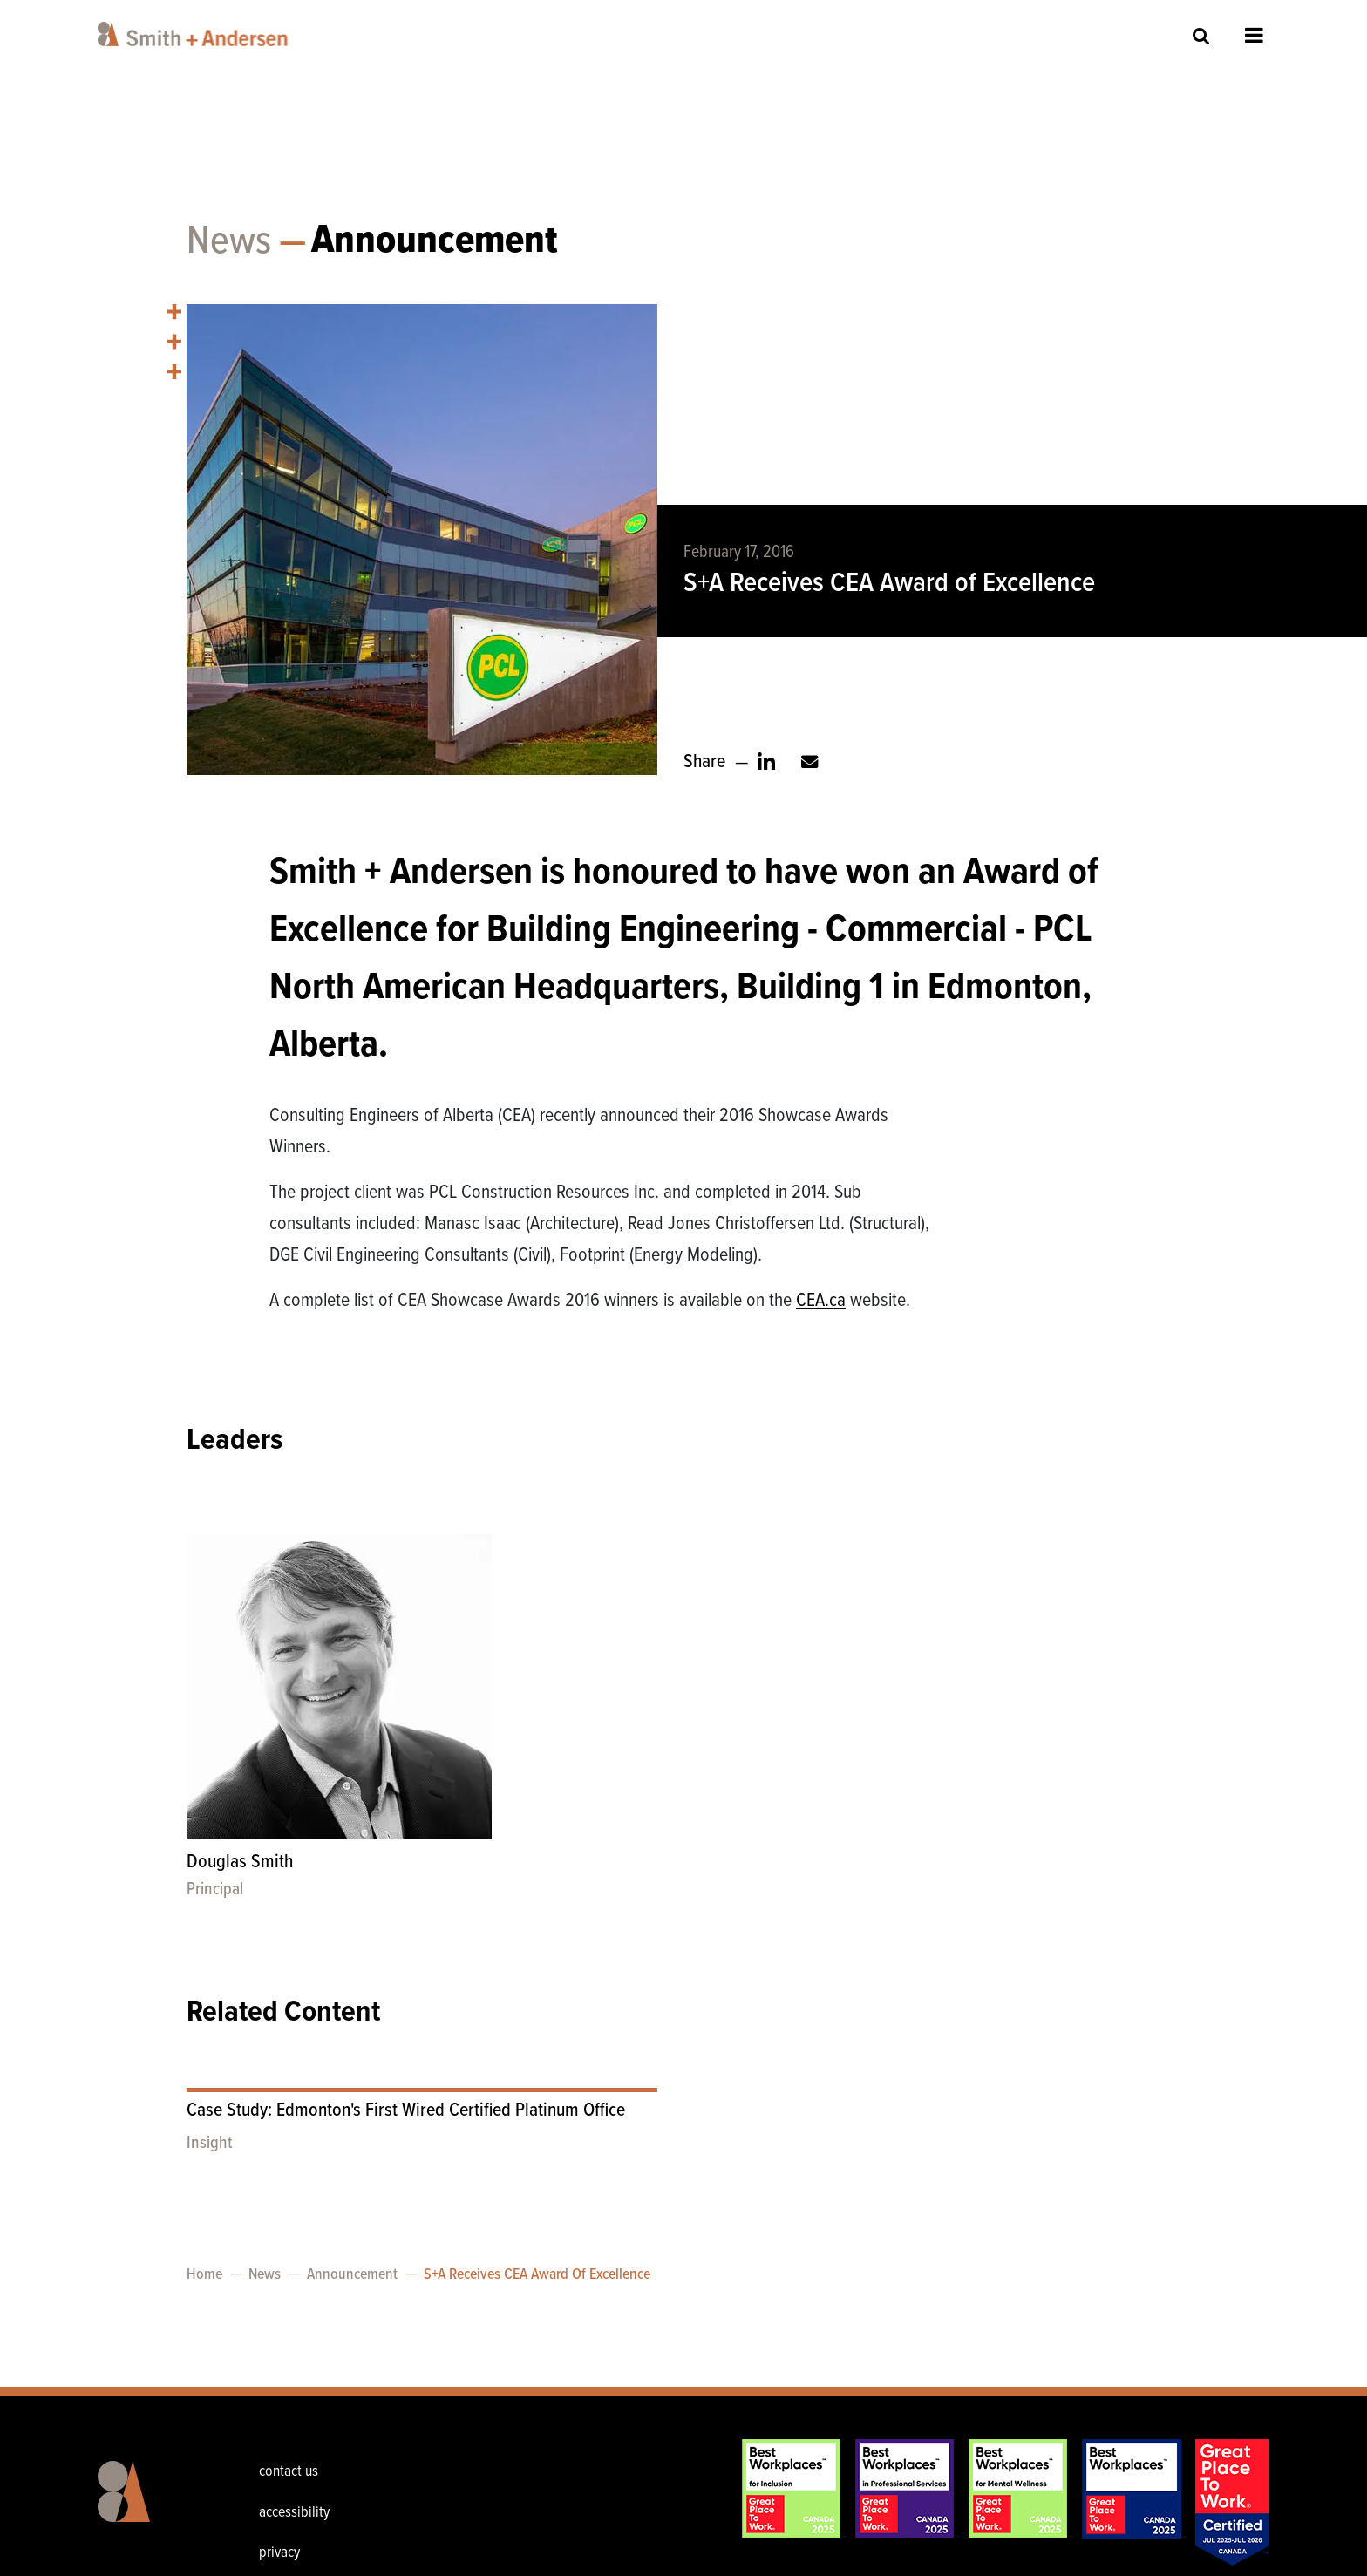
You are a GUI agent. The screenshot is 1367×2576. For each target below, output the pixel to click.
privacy (279, 2553)
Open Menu (1254, 34)
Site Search (1201, 35)
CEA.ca (821, 1301)
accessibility (294, 2513)
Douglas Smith (240, 1862)
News (229, 242)
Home (204, 2275)
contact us (288, 2472)
